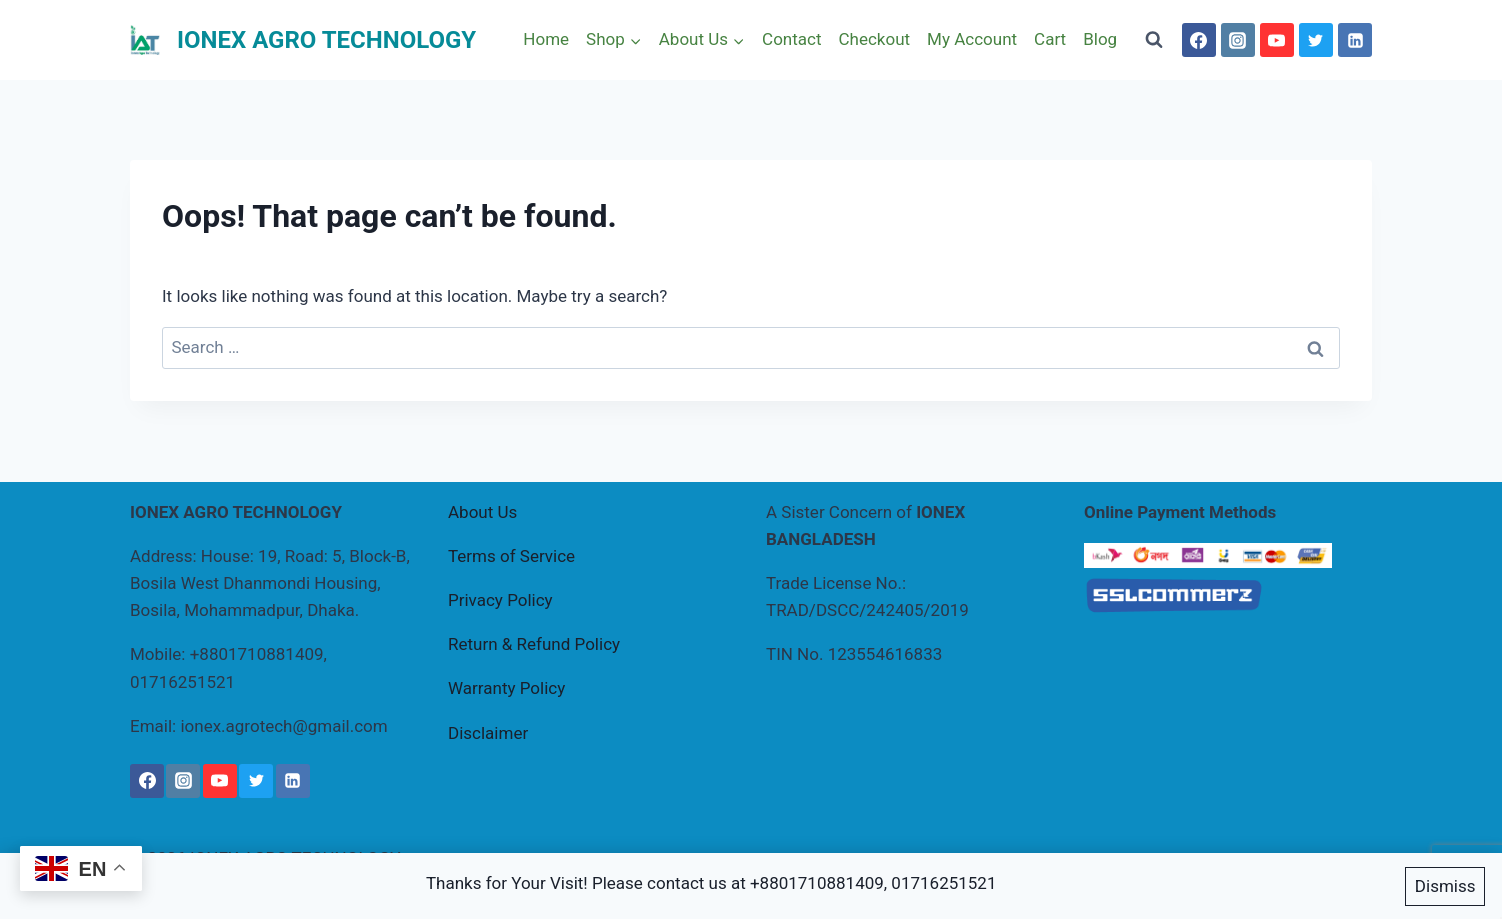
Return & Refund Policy (534, 644)
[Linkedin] (1355, 40)
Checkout (874, 39)
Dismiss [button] (1445, 887)
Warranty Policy (506, 688)
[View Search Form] (1154, 40)
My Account (972, 39)
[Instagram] (1238, 40)
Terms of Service (511, 556)
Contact (791, 39)
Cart (1050, 39)
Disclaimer (488, 733)
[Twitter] (1316, 40)
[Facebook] (1199, 40)
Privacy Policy (500, 600)
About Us (482, 512)
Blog (1100, 39)
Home (546, 39)
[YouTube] (1277, 40)
